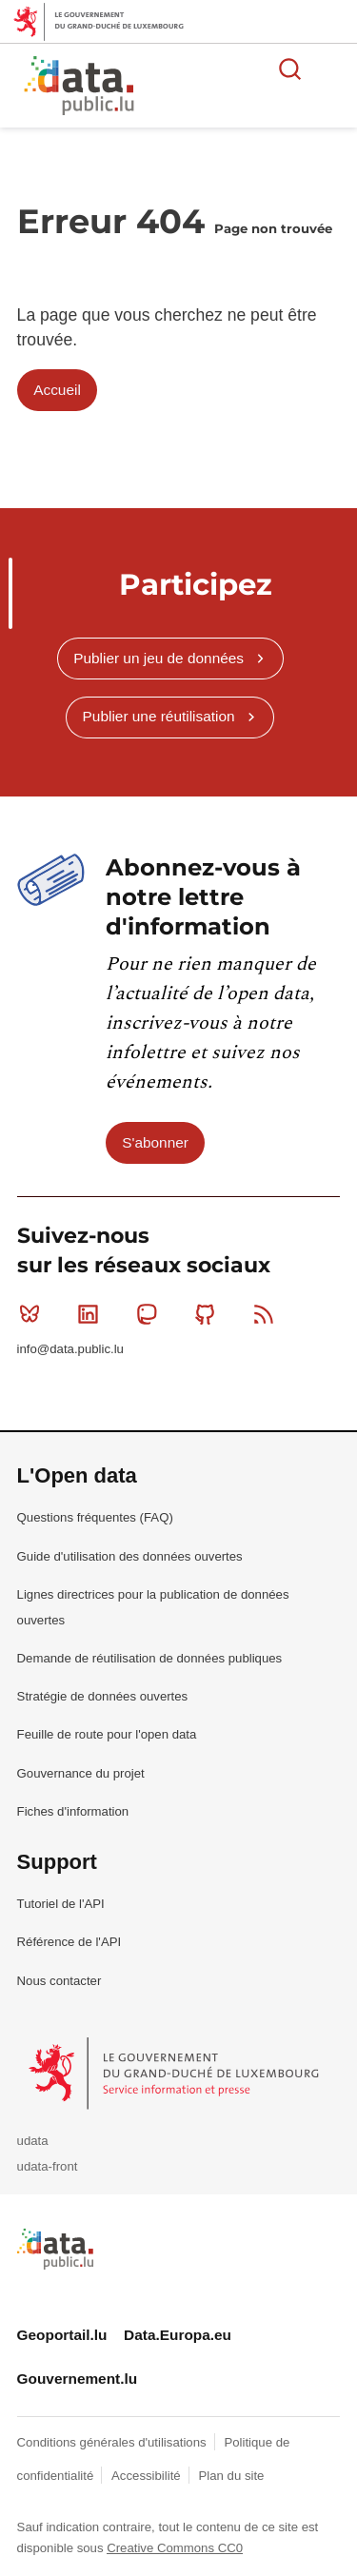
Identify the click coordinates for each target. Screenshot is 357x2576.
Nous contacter (59, 1981)
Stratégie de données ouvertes (102, 1696)
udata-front (47, 2166)
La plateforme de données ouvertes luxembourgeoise (231, 88)
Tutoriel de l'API (61, 1904)
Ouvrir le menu (332, 68)
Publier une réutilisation (159, 716)
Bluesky (33, 1314)
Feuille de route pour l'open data (107, 1734)
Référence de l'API (69, 1942)
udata (33, 2141)
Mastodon (151, 1314)
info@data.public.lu (70, 1349)
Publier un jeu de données (158, 658)
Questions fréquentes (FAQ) (95, 1517)
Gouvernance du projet (81, 1773)
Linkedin (92, 1314)
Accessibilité (147, 2475)
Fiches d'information (73, 1811)
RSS (268, 1314)
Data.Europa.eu (177, 2335)
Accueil (57, 390)
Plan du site (231, 2475)
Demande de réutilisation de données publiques (150, 1658)
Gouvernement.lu (77, 2378)
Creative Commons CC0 (175, 2548)
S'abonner (155, 1142)
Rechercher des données (290, 68)
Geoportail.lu (62, 2335)
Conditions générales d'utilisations (113, 2442)
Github (209, 1314)
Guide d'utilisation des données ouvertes (130, 1556)
